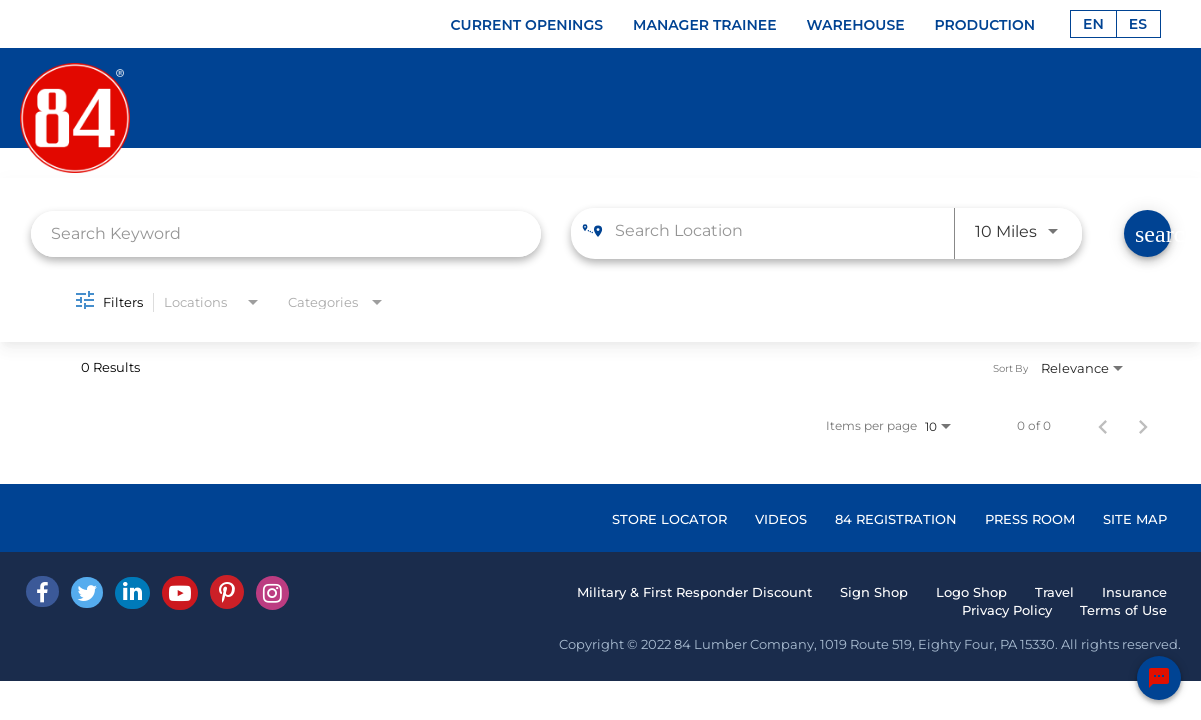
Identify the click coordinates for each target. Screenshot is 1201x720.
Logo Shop (971, 592)
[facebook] (42, 591)
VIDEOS (781, 519)
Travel (1054, 592)
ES (1138, 24)
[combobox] (286, 233)
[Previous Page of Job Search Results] (1103, 426)
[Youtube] (180, 593)
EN (1093, 24)
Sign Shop (874, 592)
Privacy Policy (1007, 610)
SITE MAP (1135, 519)
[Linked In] (132, 593)
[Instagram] (272, 593)
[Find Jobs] (1147, 233)
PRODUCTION (985, 25)
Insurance (1134, 592)
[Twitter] (87, 592)
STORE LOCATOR (669, 519)
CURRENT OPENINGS (527, 25)
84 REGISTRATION (896, 519)
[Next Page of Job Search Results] (1143, 426)
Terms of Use (1123, 610)
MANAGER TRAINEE (705, 25)
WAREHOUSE (856, 25)
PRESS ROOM (1030, 519)
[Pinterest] (227, 592)
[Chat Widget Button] (1159, 678)
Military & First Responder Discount (694, 592)
